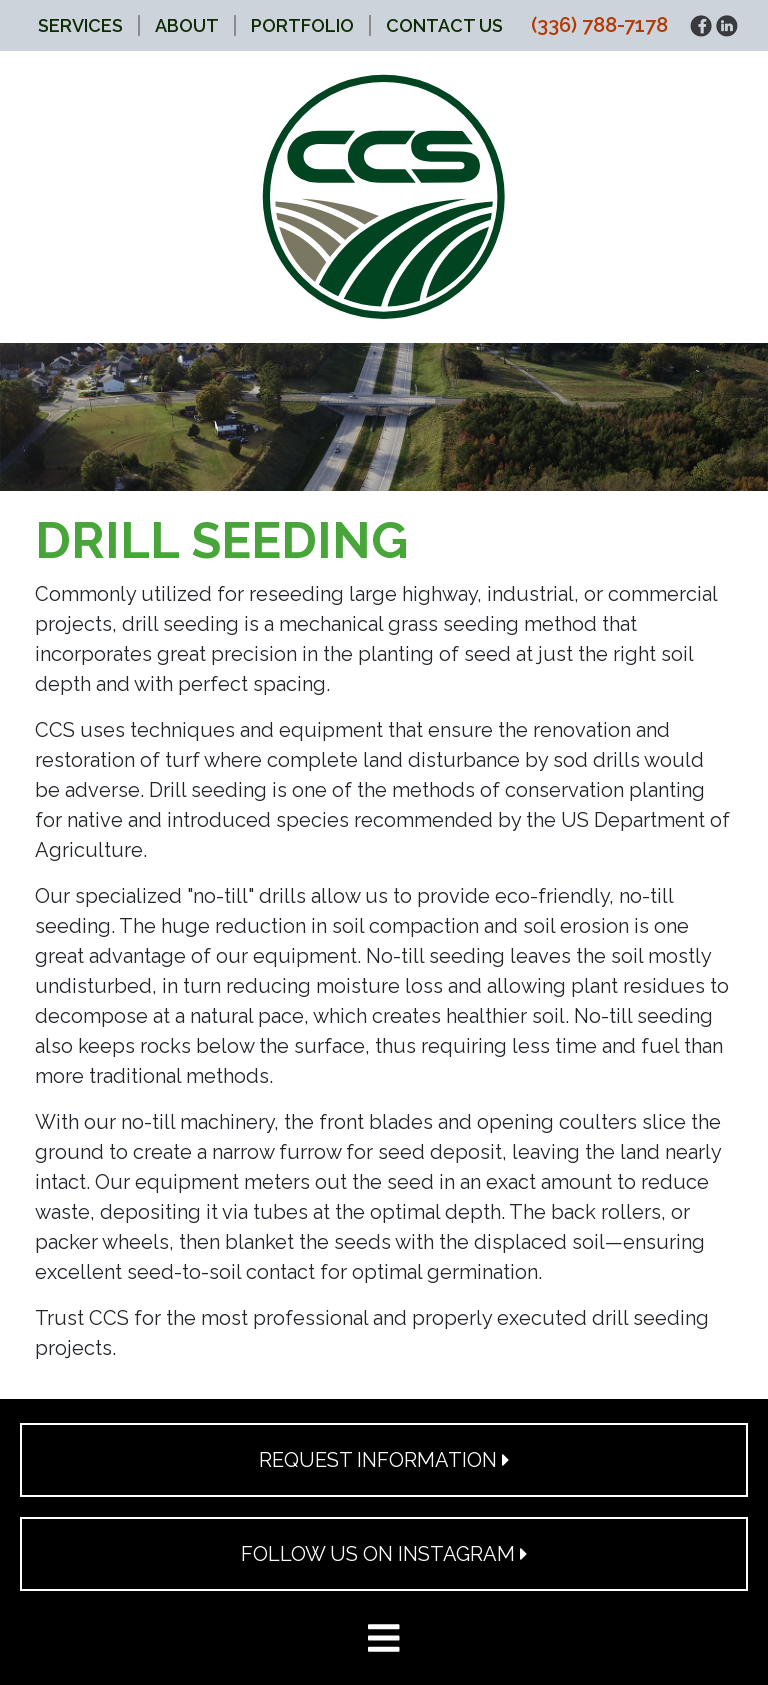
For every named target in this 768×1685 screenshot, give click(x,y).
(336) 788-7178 (599, 25)
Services (80, 25)
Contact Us (444, 25)
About (187, 25)
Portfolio (302, 25)
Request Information (384, 1460)
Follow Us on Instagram (384, 1554)
